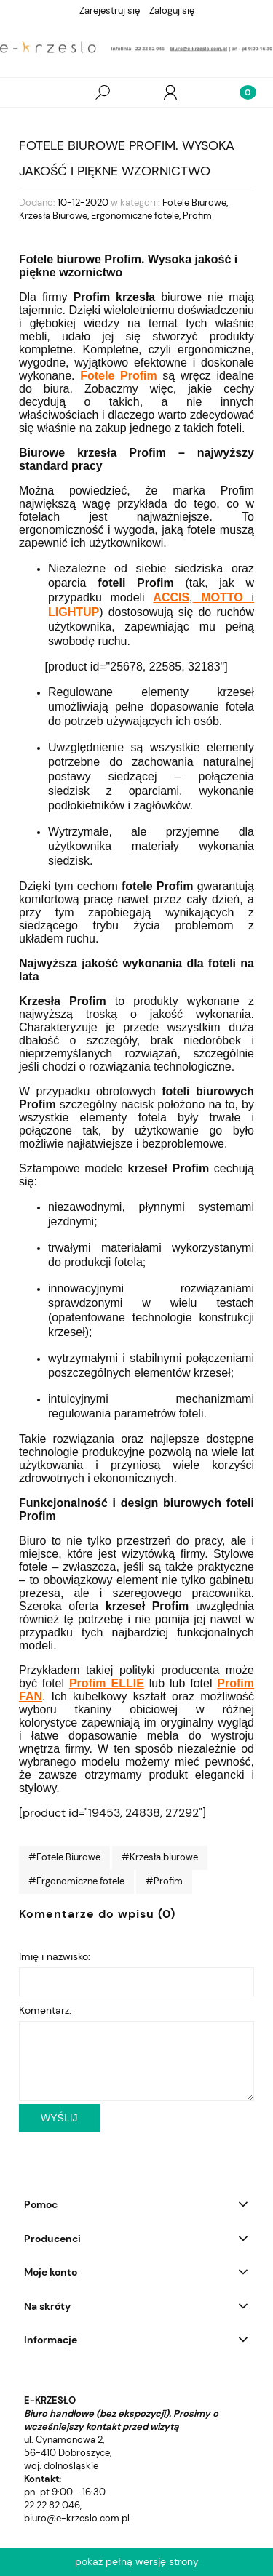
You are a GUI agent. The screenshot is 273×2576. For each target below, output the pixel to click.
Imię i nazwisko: (54, 1956)
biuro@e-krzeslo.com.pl (77, 2518)
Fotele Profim (118, 375)
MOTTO (221, 597)
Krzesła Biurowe (53, 215)
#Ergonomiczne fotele (76, 1881)
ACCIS (171, 597)
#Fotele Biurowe (64, 1857)
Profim (197, 215)
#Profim (164, 1881)
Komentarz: (45, 2010)
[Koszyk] (239, 92)
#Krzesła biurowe (160, 1857)
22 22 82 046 (52, 2505)
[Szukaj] (102, 92)
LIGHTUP (73, 612)
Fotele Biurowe (194, 202)
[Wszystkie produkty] (34, 92)
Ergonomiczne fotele (135, 215)
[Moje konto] (170, 92)
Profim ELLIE (106, 1683)
